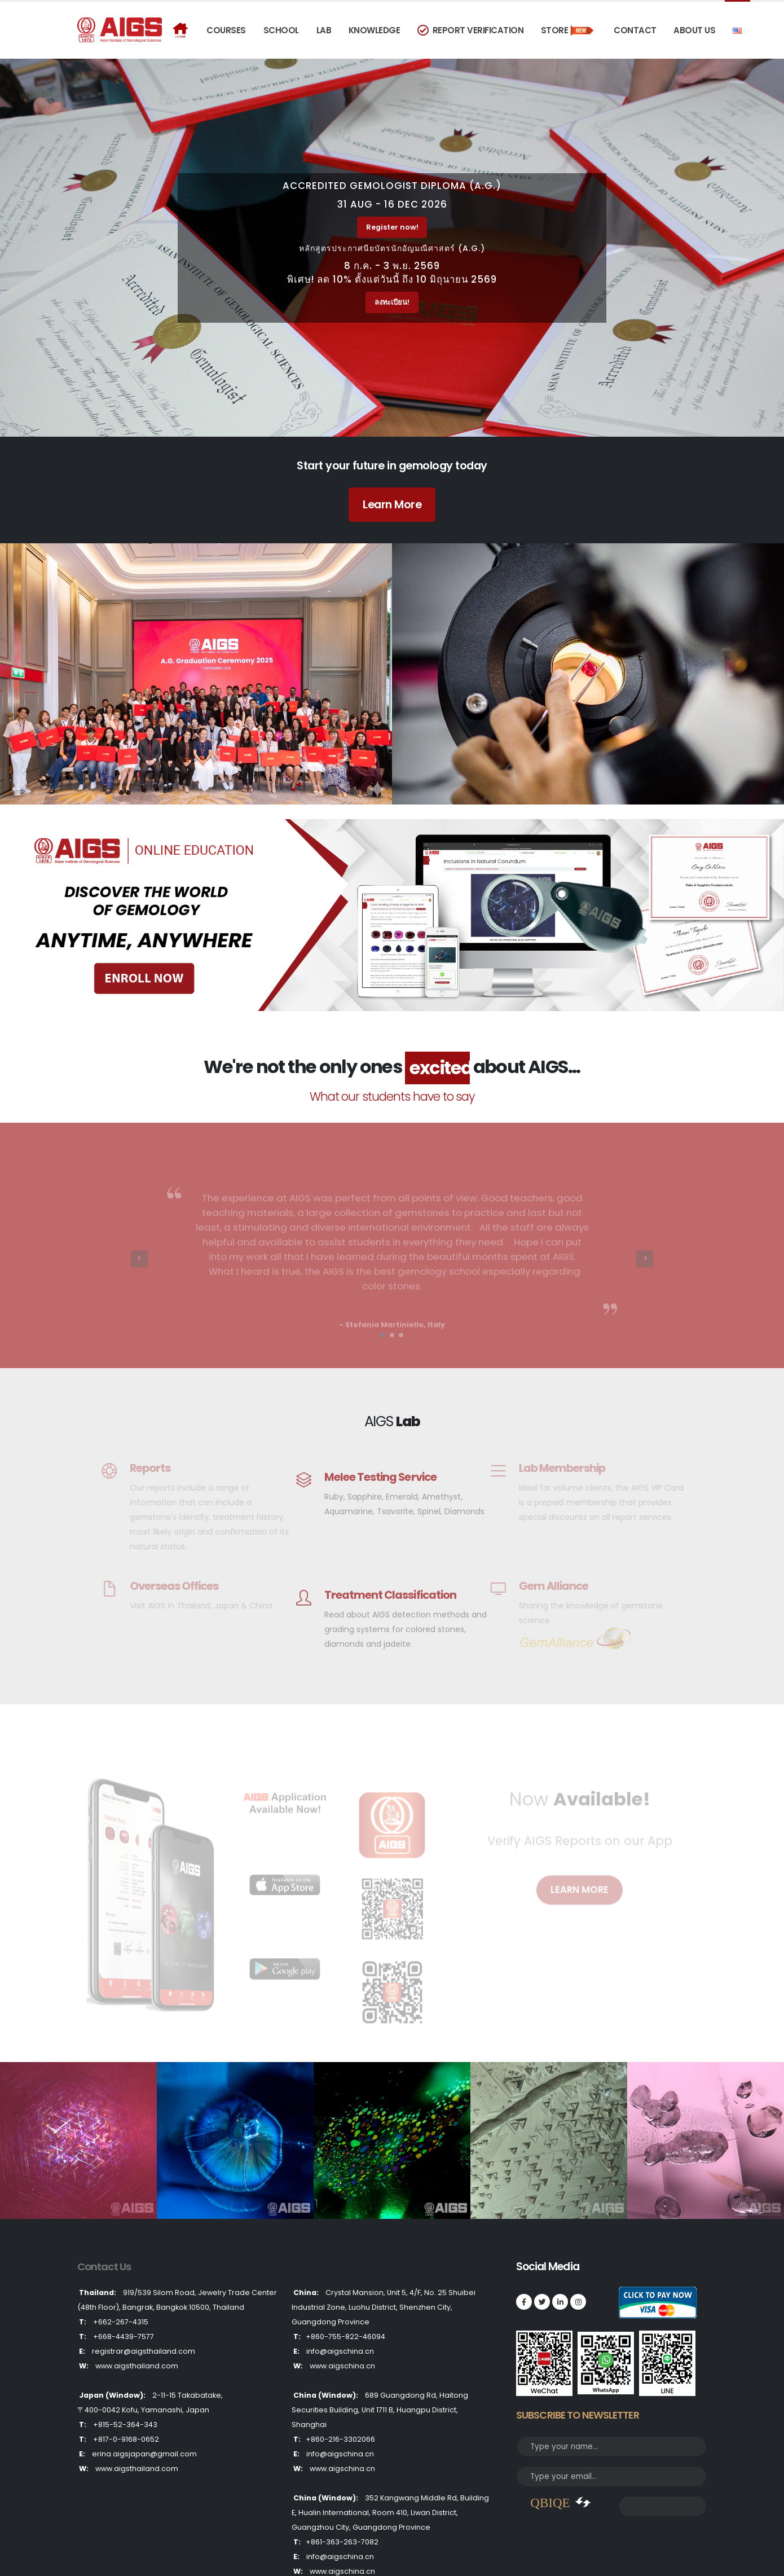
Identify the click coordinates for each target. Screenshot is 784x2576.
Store (569, 30)
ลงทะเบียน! (392, 302)
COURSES (226, 30)
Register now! (392, 227)
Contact (635, 30)
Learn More (392, 504)
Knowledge (374, 30)
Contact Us (105, 2266)
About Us (694, 30)
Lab (324, 30)
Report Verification (470, 30)
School (281, 30)
